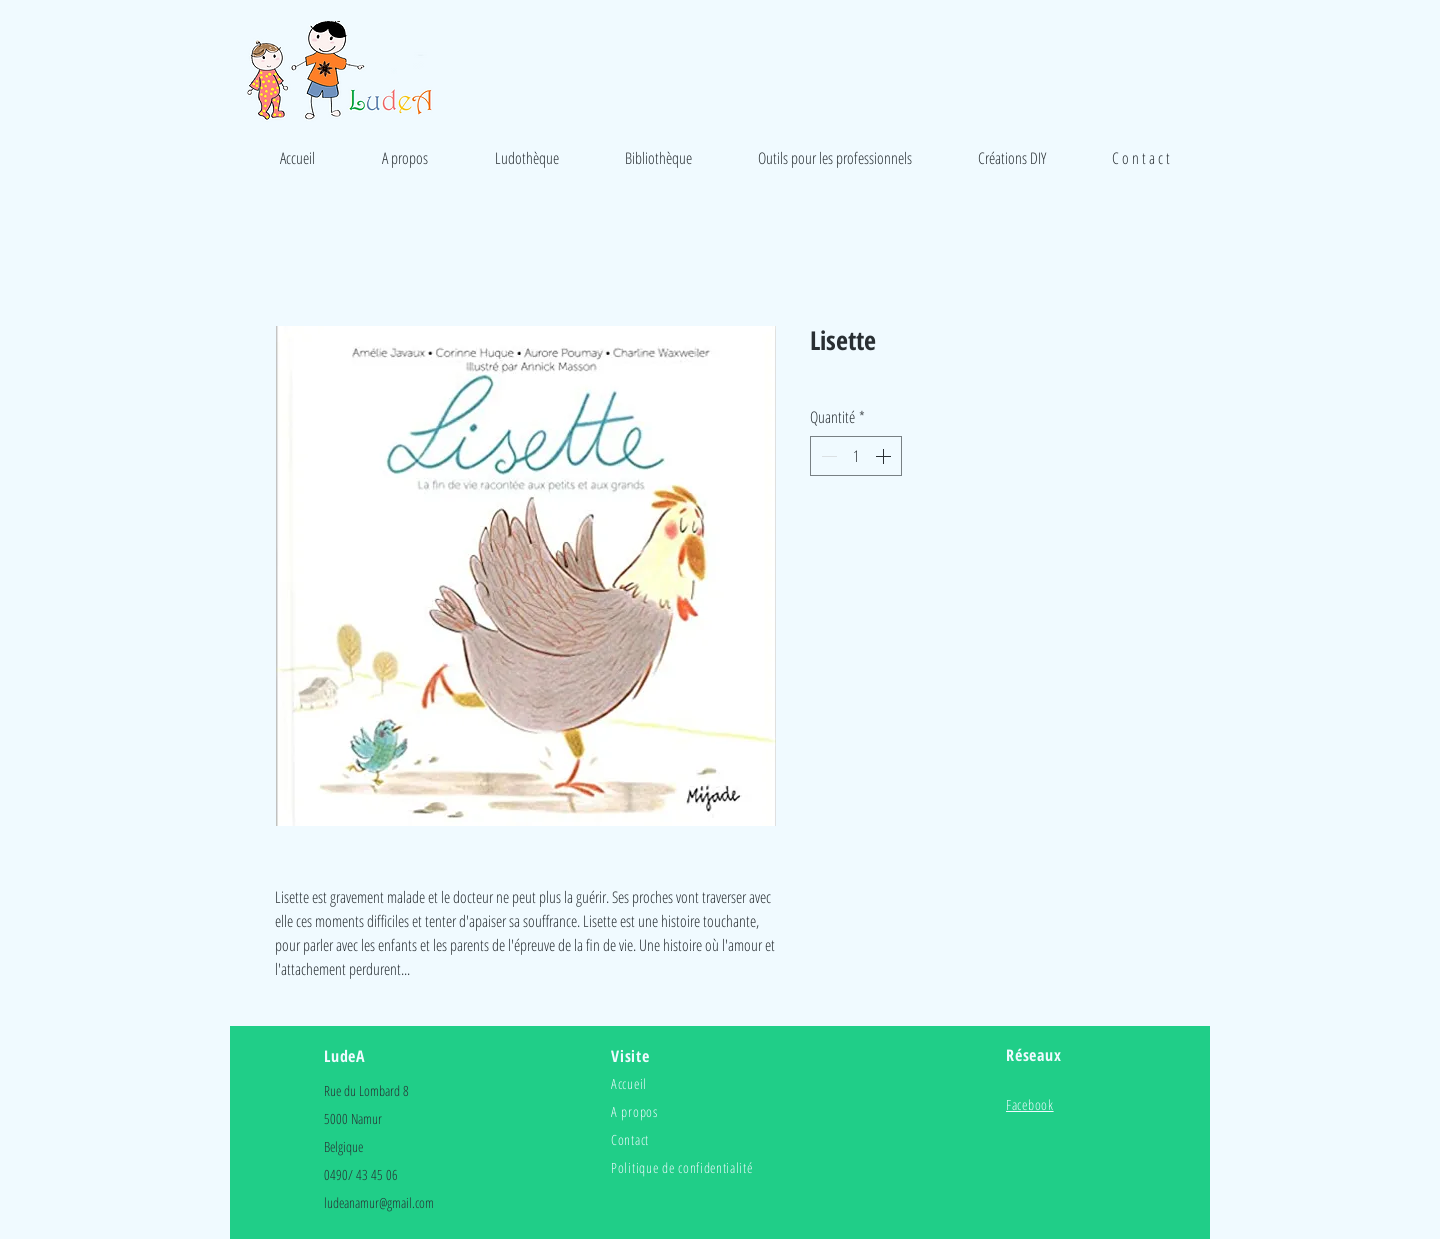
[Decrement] (827, 456)
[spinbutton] (856, 456)
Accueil (629, 1083)
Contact (630, 1139)
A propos (634, 1111)
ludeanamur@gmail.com (379, 1202)
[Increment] (885, 456)
